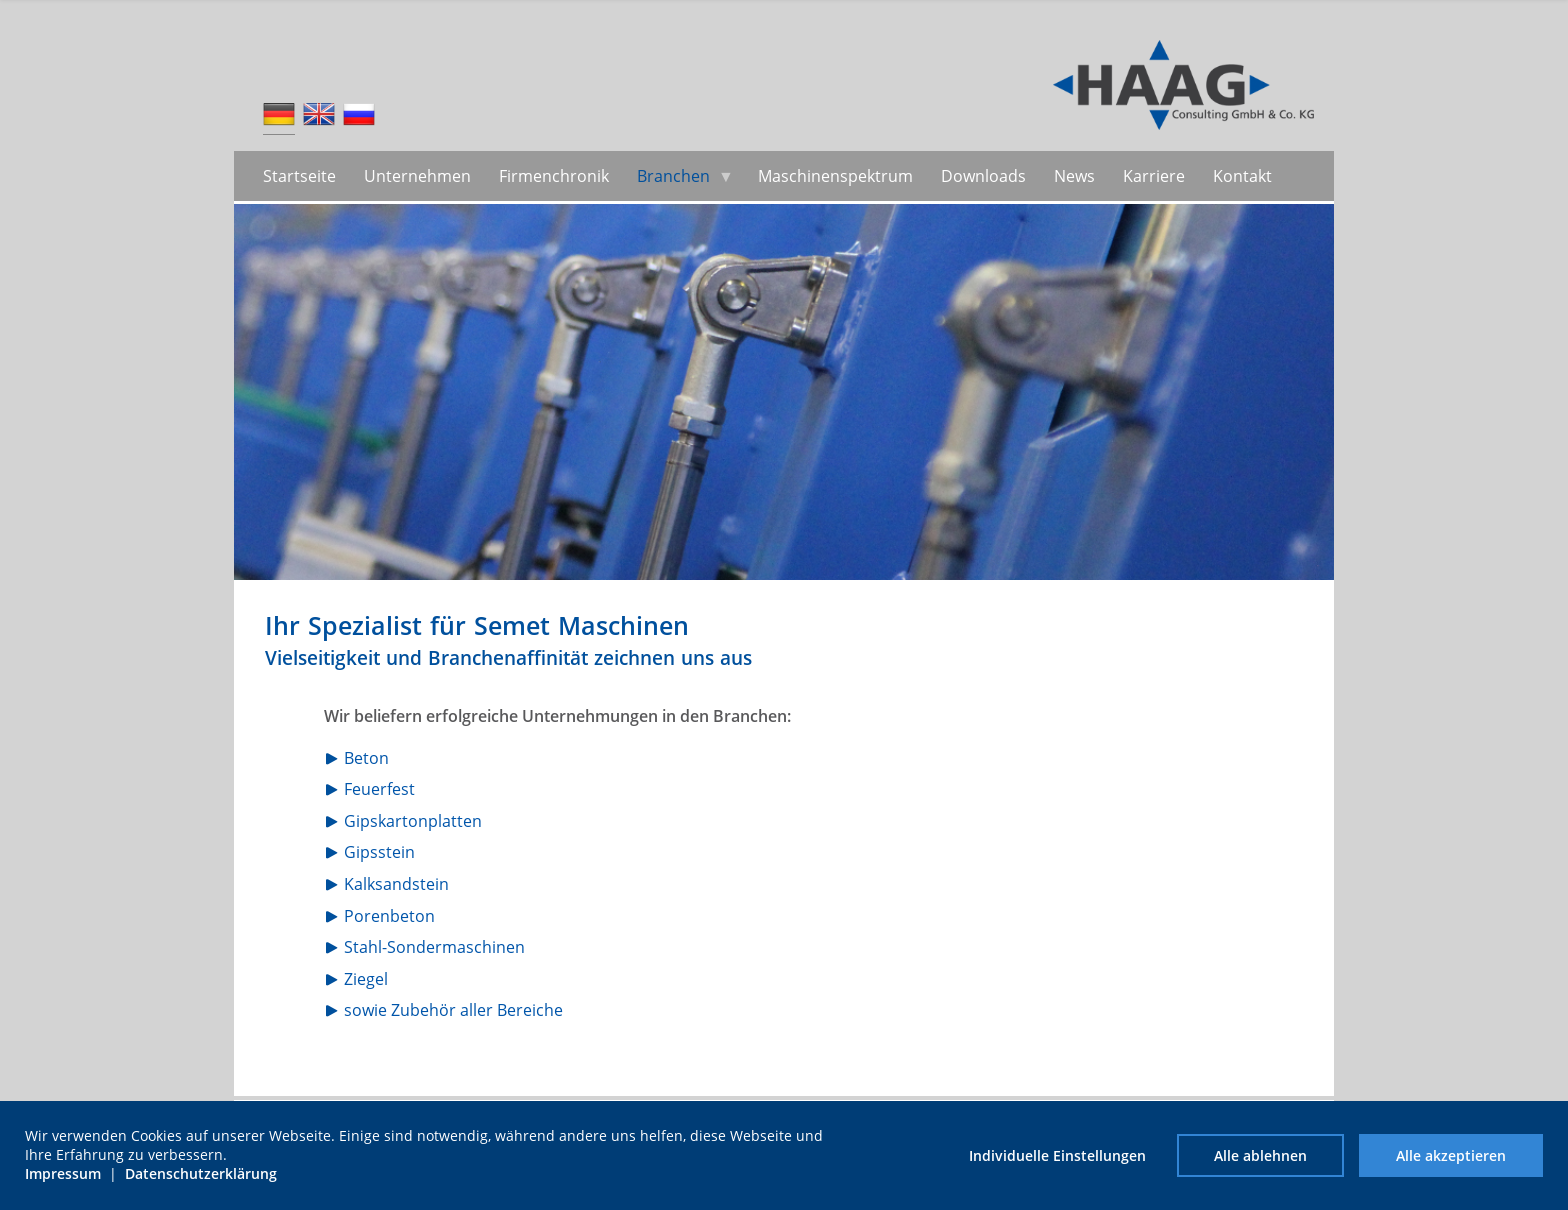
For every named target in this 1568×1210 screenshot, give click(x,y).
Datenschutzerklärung (201, 1173)
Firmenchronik (554, 176)
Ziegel (366, 979)
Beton (366, 758)
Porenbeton (389, 916)
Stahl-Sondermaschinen (434, 947)
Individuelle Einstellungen (1057, 1155)
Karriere (1154, 176)
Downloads (983, 176)
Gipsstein (379, 852)
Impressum (63, 1173)
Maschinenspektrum (835, 176)
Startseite (299, 176)
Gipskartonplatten (413, 821)
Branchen (673, 176)
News (1074, 176)
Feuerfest (379, 789)
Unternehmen (417, 176)
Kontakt (1242, 176)
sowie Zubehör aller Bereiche (453, 1010)
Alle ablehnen (1260, 1155)
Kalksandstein (396, 884)
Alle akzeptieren (1451, 1155)
